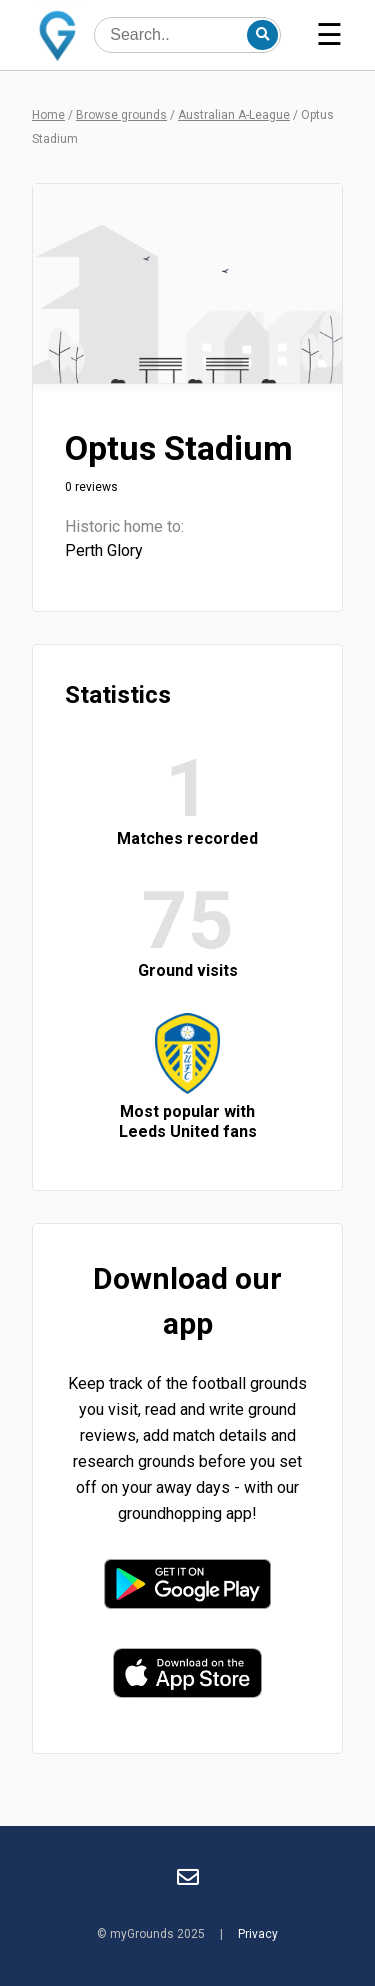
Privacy (258, 1934)
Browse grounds (121, 115)
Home (48, 115)
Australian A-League (234, 115)
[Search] (262, 35)
